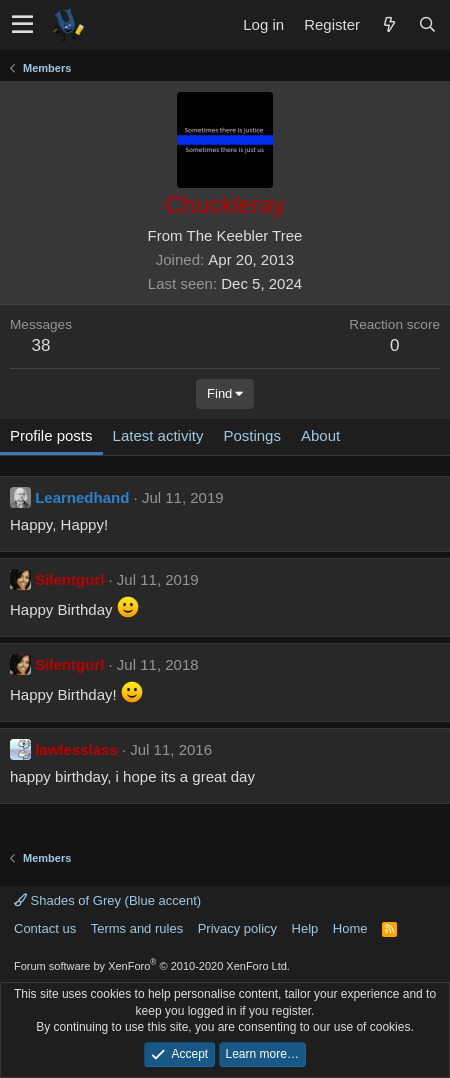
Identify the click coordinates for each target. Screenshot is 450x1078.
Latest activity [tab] (158, 435)
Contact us (45, 928)
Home (350, 928)
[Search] (427, 24)
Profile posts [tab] (51, 435)
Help (305, 928)
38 (41, 345)
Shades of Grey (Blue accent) (107, 900)
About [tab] (320, 435)
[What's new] (389, 24)
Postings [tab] (252, 435)
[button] (22, 25)
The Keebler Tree (245, 235)
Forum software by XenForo (152, 966)
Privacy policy (237, 928)
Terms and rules (137, 928)
